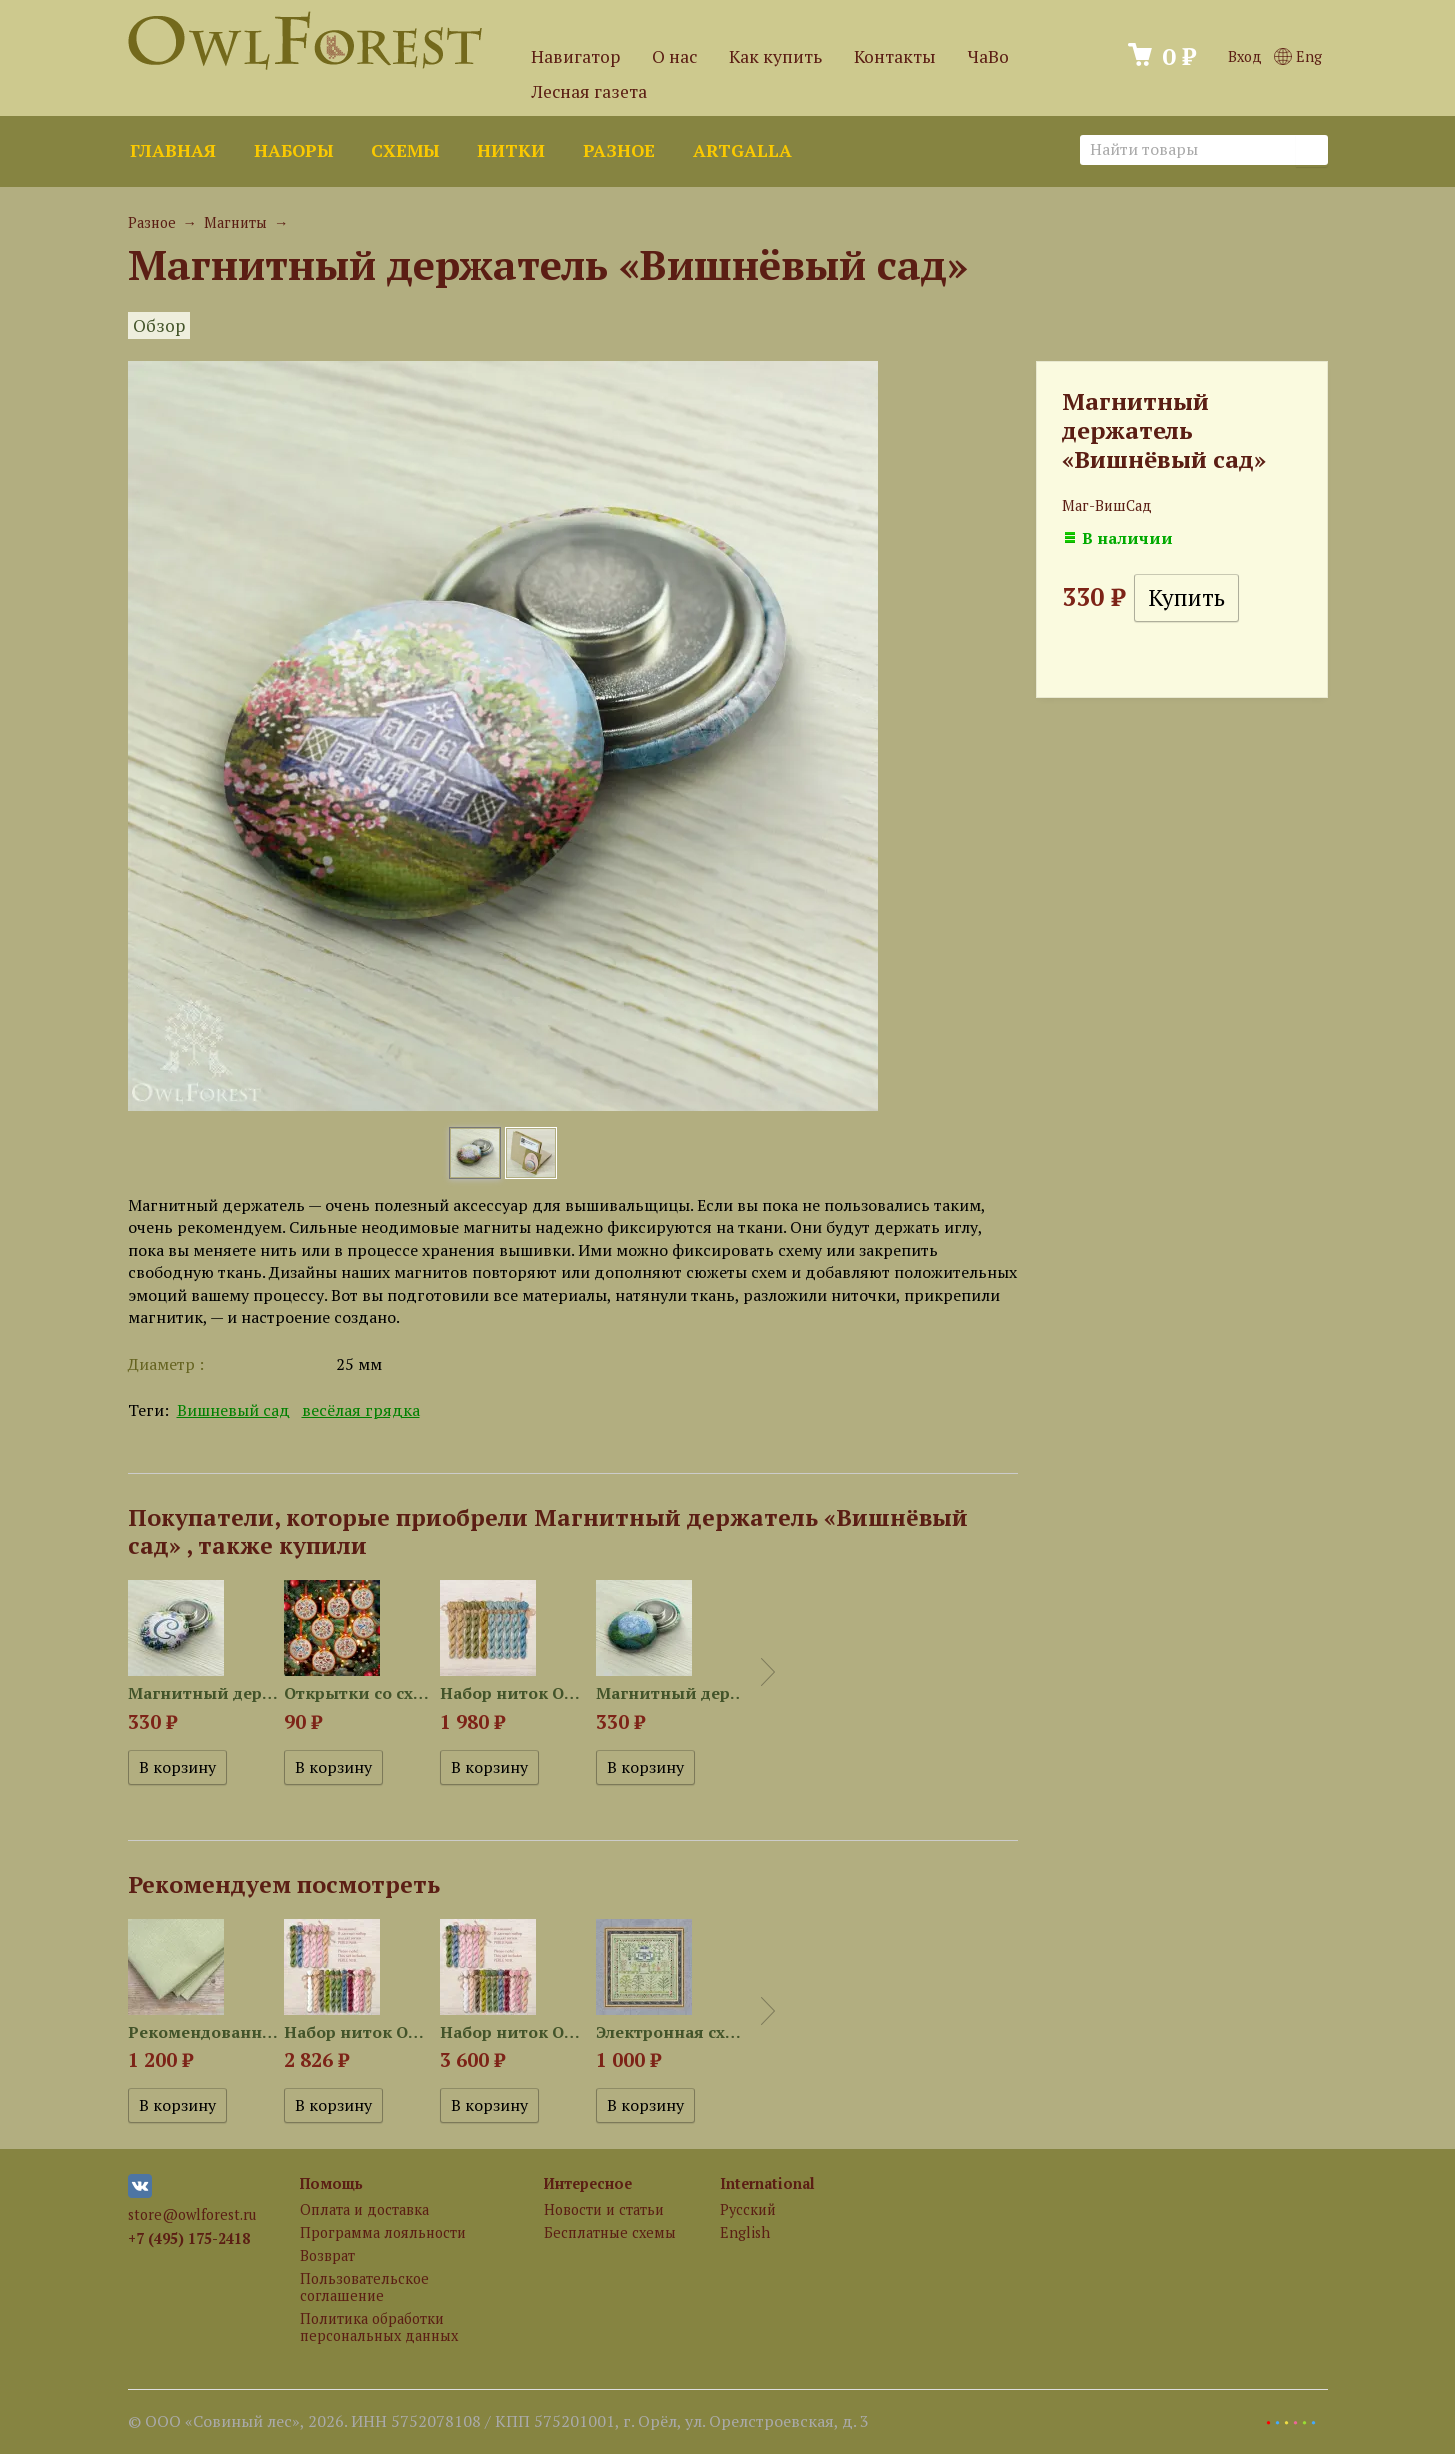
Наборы (293, 150)
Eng (1297, 56)
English (745, 2232)
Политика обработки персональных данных (379, 2327)
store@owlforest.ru (192, 2214)
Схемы (405, 150)
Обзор (159, 325)
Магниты (235, 222)
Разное (619, 150)
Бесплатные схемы (610, 2232)
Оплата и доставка (364, 2209)
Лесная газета (589, 91)
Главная (173, 150)
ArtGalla (742, 150)
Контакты (895, 56)
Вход (1245, 56)
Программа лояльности (383, 2232)
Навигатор (575, 56)
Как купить (775, 56)
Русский (748, 2209)
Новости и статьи (604, 2209)
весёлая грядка (361, 1410)
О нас (674, 56)
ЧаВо (988, 56)
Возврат (327, 2255)
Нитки (511, 150)
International (767, 2183)
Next (768, 1672)
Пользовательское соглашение (364, 2287)
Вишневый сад (233, 1410)
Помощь (331, 2183)
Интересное (588, 2183)
